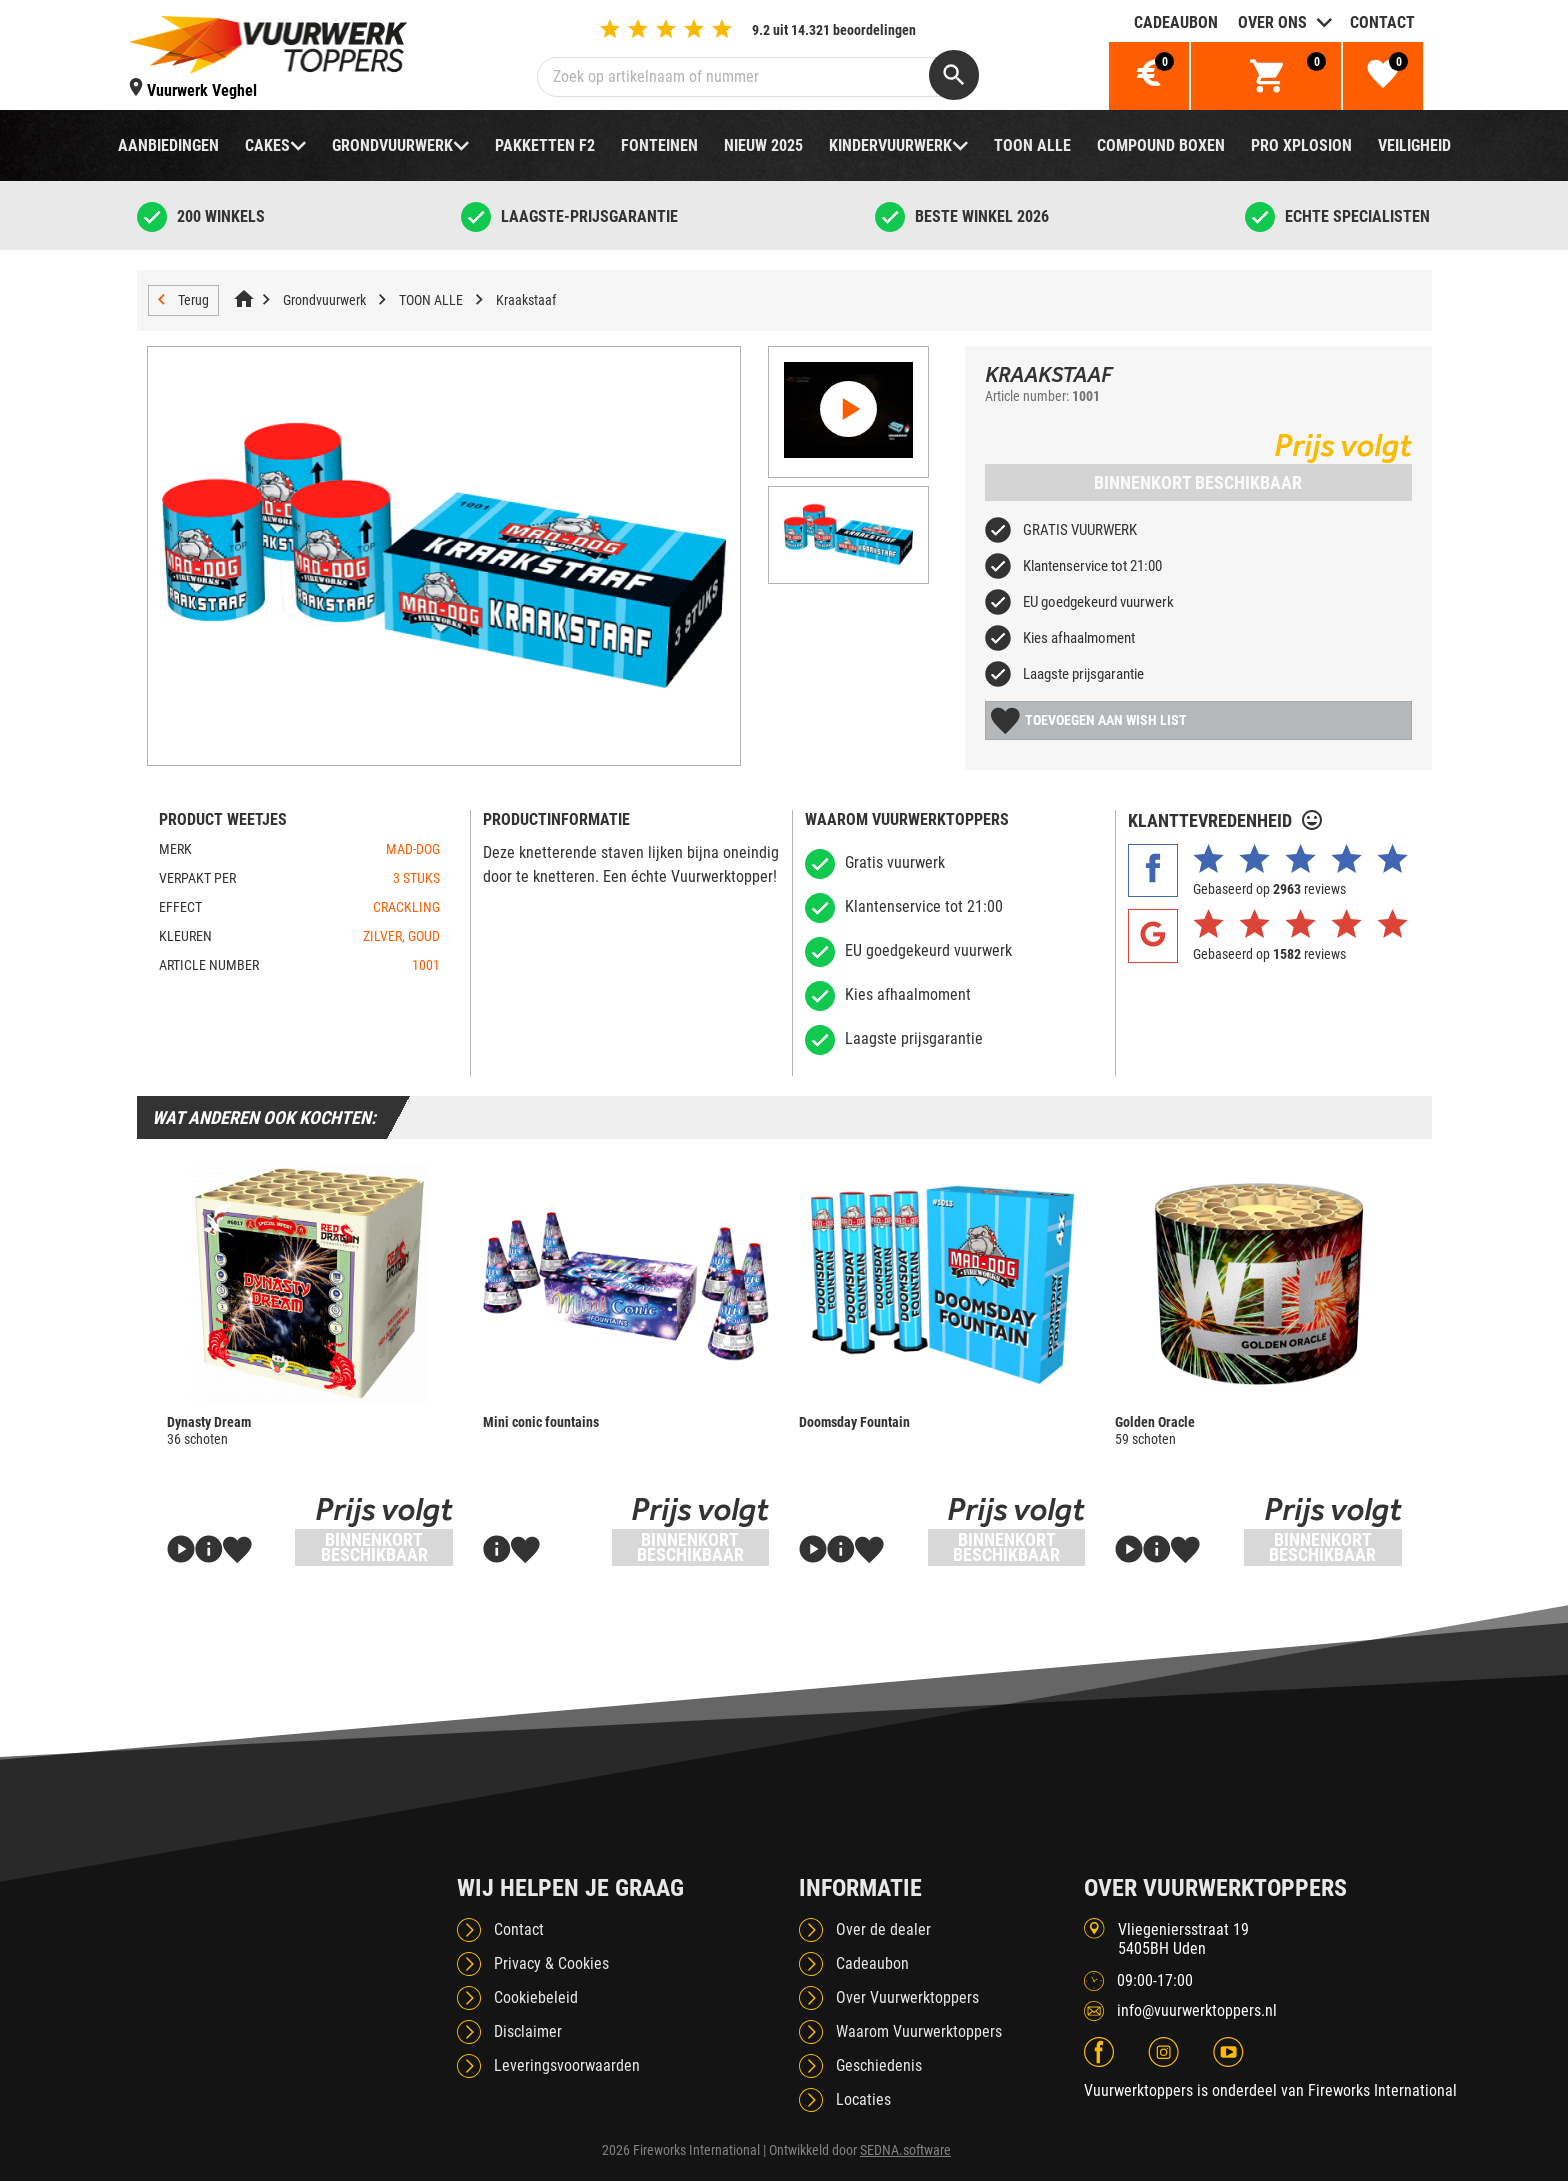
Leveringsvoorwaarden (567, 2065)
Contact (1382, 22)
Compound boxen (1161, 145)
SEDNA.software (905, 2150)
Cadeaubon (1176, 22)
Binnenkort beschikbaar (1198, 482)
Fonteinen (659, 145)
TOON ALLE (1032, 145)
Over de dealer (883, 1929)
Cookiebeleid (536, 1997)
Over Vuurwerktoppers (907, 1997)
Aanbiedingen (168, 145)
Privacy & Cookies (551, 1963)
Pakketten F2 (545, 145)
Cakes (267, 145)
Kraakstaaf (526, 300)
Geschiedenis (879, 2065)
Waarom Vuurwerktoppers (919, 2031)
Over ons (1272, 22)
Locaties (863, 2099)
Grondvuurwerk (392, 145)
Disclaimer (528, 2031)
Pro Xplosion (1301, 145)
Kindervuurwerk (890, 145)
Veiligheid (1414, 145)
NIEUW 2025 (763, 145)
